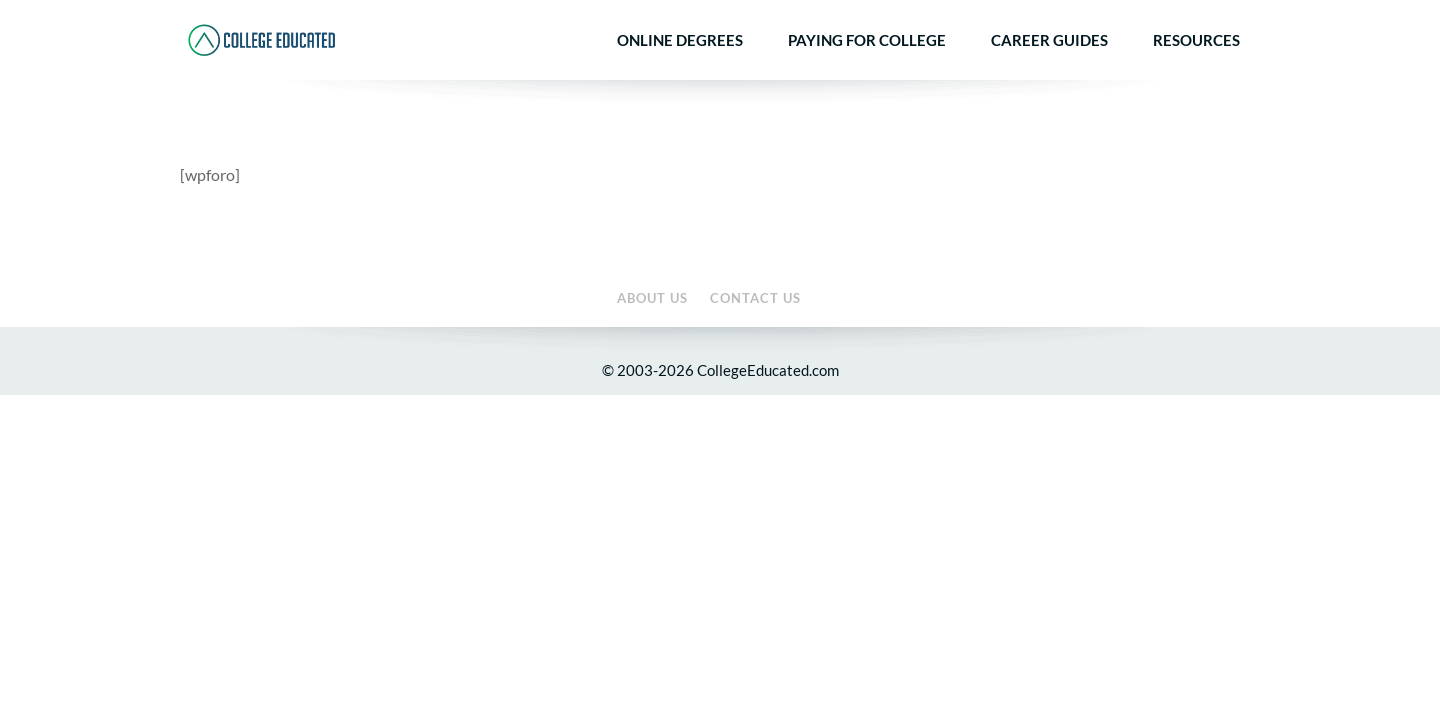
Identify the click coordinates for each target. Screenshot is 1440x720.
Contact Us (1230, 14)
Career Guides (1049, 73)
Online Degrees (680, 73)
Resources (1196, 73)
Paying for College (867, 73)
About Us (1159, 14)
